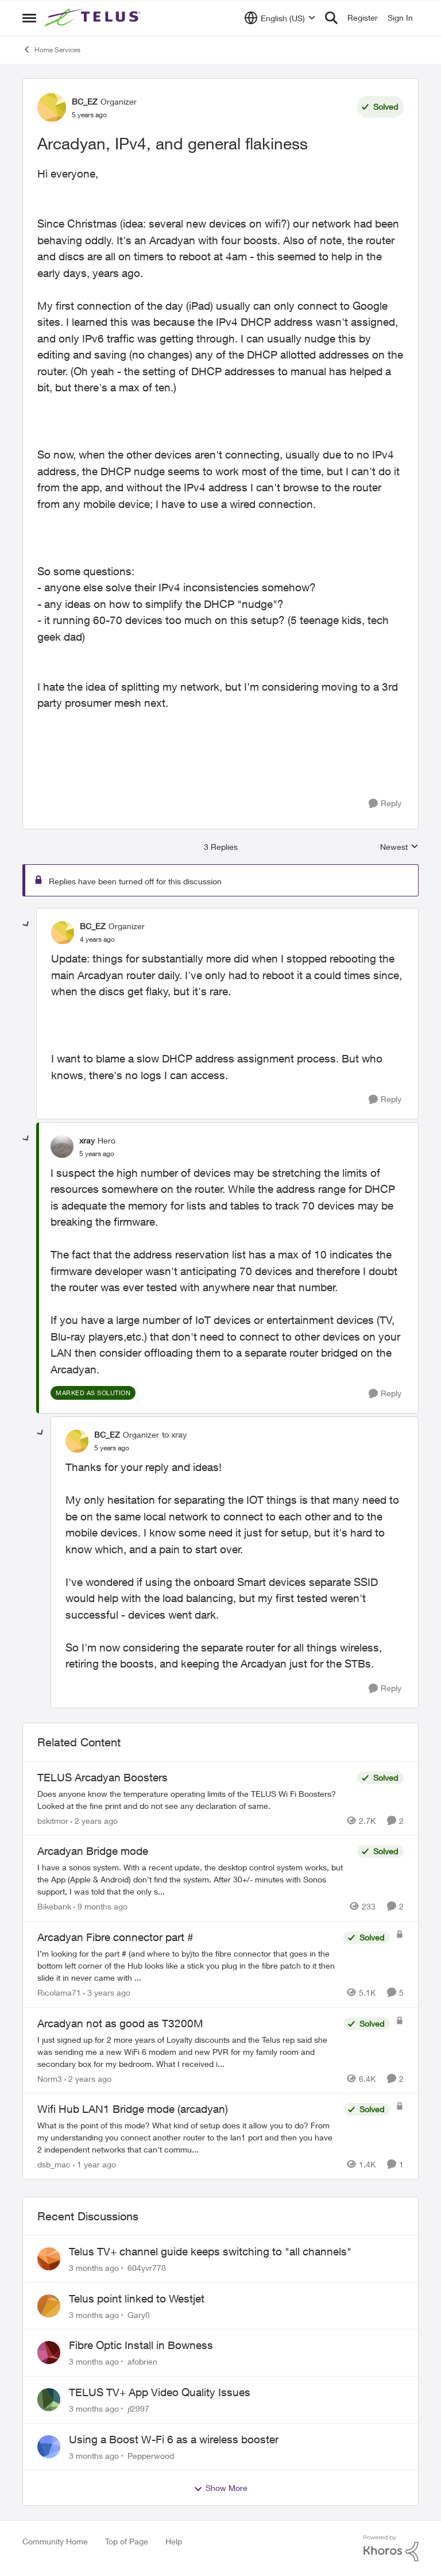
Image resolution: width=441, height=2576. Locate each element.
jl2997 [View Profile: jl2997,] (138, 2408)
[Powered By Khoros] (391, 2548)
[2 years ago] (94, 1820)
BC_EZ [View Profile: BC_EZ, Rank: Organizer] (85, 101)
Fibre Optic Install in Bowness (141, 2345)
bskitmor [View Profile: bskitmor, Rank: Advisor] (52, 1820)
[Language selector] (279, 17)
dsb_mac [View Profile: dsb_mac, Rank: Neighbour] (54, 2164)
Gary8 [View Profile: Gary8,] (138, 2314)
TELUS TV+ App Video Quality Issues (159, 2392)
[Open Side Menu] (29, 17)
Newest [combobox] (399, 847)
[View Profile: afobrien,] (48, 2352)
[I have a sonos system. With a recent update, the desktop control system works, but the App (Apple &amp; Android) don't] (194, 1879)
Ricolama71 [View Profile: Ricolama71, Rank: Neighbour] (59, 1992)
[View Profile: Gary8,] (48, 2305)
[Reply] (385, 803)
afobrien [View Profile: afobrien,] (142, 2361)
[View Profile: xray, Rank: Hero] (62, 1146)
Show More (220, 2488)
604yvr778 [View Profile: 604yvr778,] (146, 2268)
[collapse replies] (26, 924)
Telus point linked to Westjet (136, 2298)
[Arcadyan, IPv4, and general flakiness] (97, 939)
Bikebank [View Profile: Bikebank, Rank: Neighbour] (54, 1906)
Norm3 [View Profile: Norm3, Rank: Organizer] (49, 2078)
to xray (174, 1434)
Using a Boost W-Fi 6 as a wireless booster (173, 2439)
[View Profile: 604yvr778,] (48, 2258)
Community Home (55, 2541)
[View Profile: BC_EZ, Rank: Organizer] (51, 107)
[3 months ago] (94, 2268)
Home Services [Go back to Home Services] (51, 49)
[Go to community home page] (94, 18)
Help (173, 2541)
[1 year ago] (94, 2164)
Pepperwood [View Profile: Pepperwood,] (150, 2455)
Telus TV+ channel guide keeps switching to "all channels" (210, 2251)
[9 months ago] (100, 1906)
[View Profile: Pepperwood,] (48, 2446)
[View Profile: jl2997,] (48, 2399)
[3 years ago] (106, 1992)
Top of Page (126, 2541)
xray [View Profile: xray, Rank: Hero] (87, 1140)
